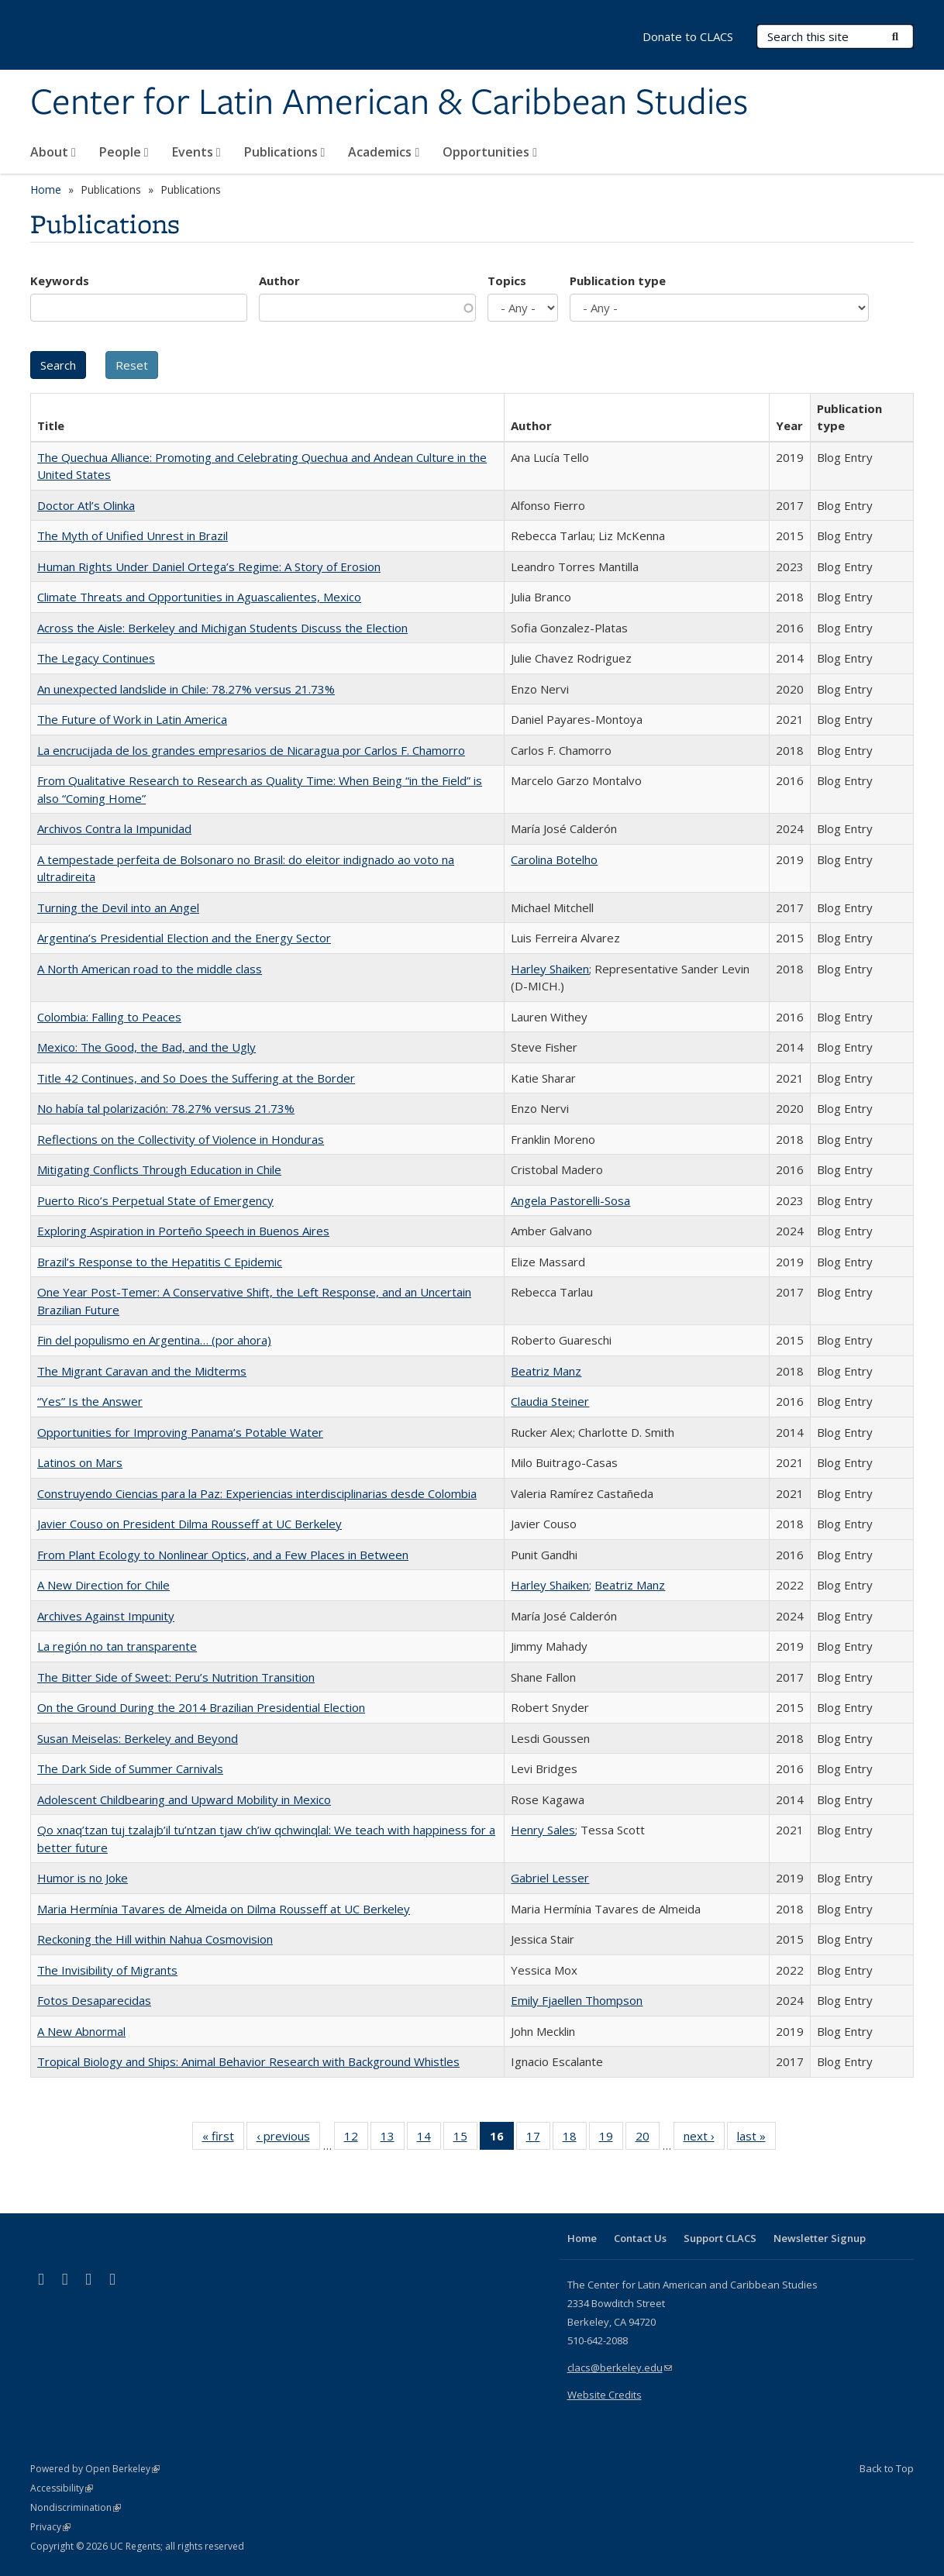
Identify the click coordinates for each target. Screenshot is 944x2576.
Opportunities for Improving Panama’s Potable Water (180, 1432)
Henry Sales (543, 1829)
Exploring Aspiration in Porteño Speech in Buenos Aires (183, 1230)
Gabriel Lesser (550, 1878)
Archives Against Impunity (105, 1616)
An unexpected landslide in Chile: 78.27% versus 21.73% (186, 689)
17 (538, 2139)
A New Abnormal (81, 2031)
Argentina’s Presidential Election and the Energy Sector (184, 937)
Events (196, 151)
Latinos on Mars (79, 1462)
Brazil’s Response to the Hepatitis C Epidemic (159, 1261)
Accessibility (61, 2488)
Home (45, 189)
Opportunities (490, 151)
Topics (507, 280)
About (53, 151)
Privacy (50, 2526)
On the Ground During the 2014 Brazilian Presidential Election (201, 1707)
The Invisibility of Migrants (107, 1970)
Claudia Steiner (550, 1401)
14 (429, 2139)
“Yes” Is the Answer (90, 1401)
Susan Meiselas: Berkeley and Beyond (137, 1738)
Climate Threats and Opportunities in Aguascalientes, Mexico (199, 596)
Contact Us (640, 2238)
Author (279, 280)
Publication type (618, 280)
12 (356, 2139)
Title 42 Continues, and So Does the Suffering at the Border (196, 1078)
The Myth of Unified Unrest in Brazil (132, 535)
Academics (383, 151)
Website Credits (604, 2395)
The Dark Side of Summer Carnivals (130, 1768)
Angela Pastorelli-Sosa (570, 1200)
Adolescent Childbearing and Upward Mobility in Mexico (184, 1799)
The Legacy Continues (96, 658)
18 (575, 2139)
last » (756, 2139)
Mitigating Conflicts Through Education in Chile (159, 1169)
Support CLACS (720, 2238)
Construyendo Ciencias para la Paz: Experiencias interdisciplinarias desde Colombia (257, 1493)
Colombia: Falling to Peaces (109, 1017)
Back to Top (887, 2468)
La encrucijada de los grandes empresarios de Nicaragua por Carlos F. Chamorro (251, 750)
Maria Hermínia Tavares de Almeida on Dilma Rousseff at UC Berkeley (223, 1909)
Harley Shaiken (550, 968)
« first (223, 2139)
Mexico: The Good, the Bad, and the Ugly (146, 1047)
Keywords (59, 280)
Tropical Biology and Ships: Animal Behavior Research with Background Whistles (248, 2061)
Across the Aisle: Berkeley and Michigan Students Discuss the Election (222, 627)
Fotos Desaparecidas (94, 2000)
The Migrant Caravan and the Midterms (141, 1371)
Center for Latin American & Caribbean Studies (389, 103)
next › (704, 2139)
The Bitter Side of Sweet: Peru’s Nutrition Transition (176, 1677)
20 (648, 2139)
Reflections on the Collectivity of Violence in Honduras (180, 1139)
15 (465, 2139)
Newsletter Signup (819, 2238)
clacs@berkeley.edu (619, 2368)
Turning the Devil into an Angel (118, 907)
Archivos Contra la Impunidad (114, 828)
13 (393, 2139)
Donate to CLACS (688, 36)
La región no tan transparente (117, 1646)
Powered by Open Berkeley (95, 2468)
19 (611, 2139)
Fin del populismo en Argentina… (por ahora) (154, 1340)
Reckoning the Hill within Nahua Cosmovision (155, 1939)
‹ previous (288, 2139)
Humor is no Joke (82, 1878)
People (124, 151)
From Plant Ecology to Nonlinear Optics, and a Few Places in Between (222, 1554)
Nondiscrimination (75, 2507)
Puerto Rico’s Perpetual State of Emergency (155, 1200)
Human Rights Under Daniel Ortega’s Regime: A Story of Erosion (209, 566)
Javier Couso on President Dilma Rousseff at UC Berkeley (189, 1523)
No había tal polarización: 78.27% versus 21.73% (166, 1108)
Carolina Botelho (554, 859)
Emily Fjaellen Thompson (577, 2000)
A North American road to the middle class (149, 968)
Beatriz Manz (546, 1371)
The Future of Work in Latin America (132, 719)
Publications (285, 151)
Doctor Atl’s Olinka (86, 505)
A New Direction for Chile (103, 1585)
